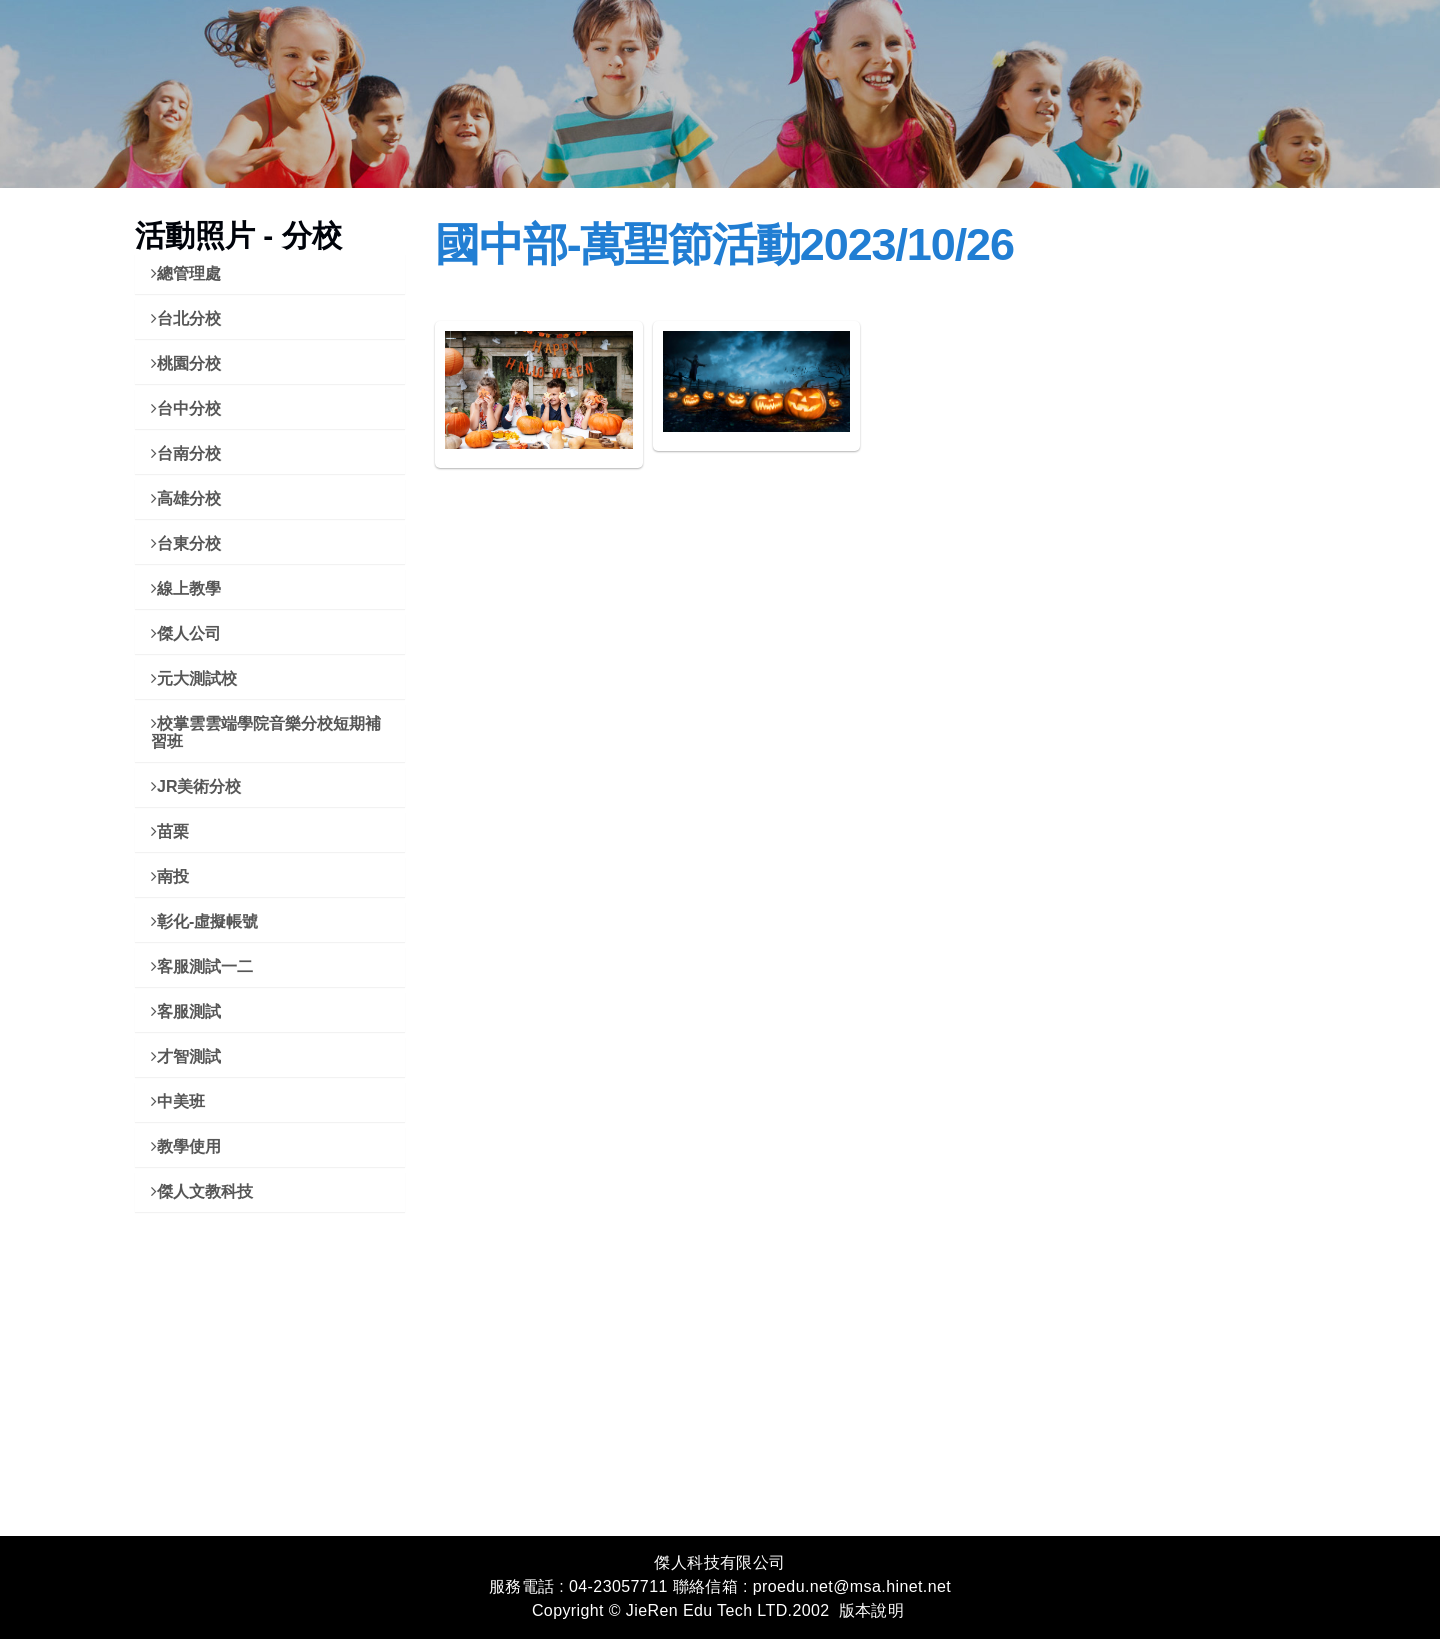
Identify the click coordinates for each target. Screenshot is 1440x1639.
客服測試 (186, 1011)
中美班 (178, 1101)
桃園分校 (186, 363)
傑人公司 (186, 633)
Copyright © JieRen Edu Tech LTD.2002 (681, 1610)
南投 (170, 876)
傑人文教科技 (202, 1191)
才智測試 (186, 1056)
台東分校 (186, 543)
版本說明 (872, 1610)
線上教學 (186, 588)
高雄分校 (186, 498)
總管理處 (186, 273)
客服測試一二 (202, 966)
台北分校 (186, 318)
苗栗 (170, 831)
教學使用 (186, 1146)
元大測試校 (194, 678)
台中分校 (186, 408)
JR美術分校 (196, 786)
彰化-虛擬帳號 (204, 921)
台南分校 (186, 453)
